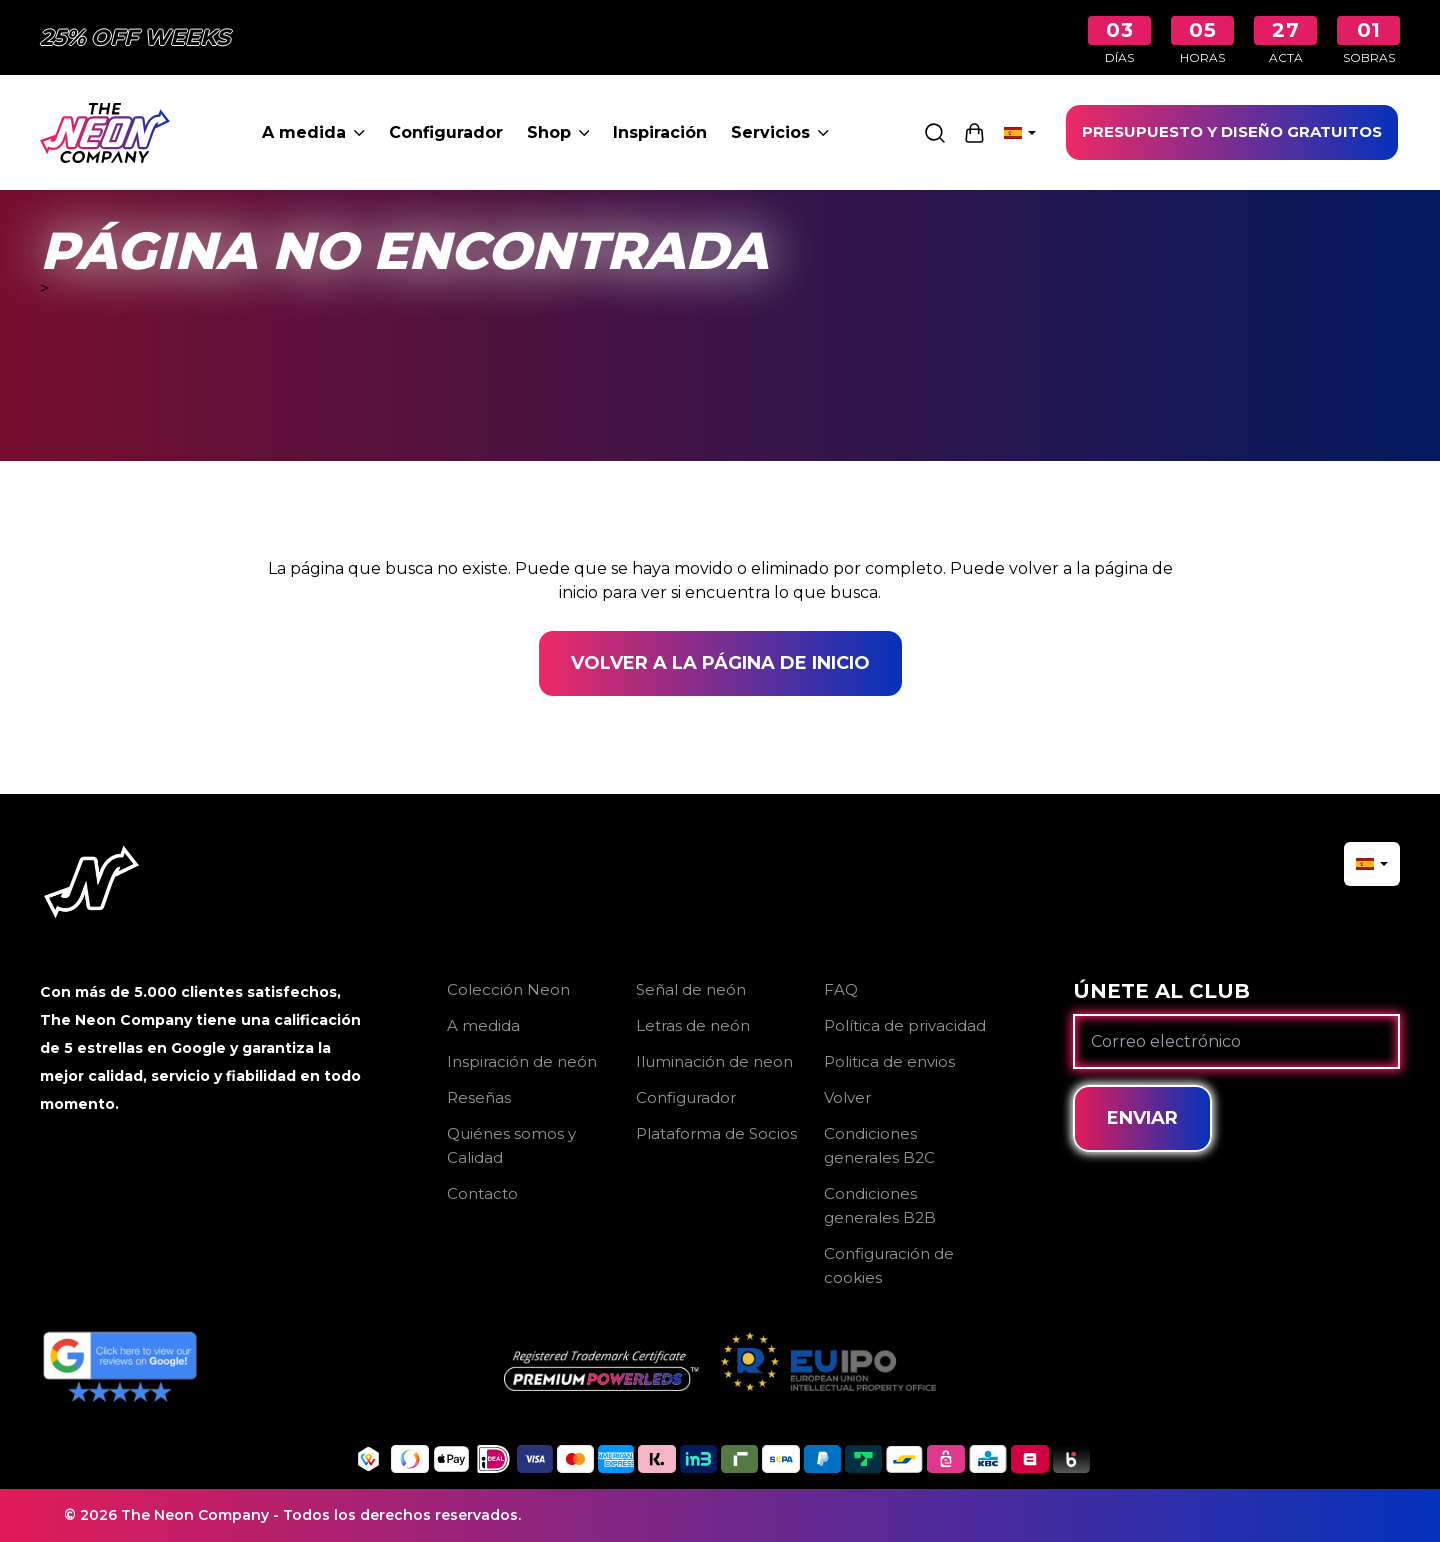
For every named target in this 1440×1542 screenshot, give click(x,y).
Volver (847, 1097)
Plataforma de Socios (716, 1133)
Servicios (780, 132)
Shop (558, 132)
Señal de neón (691, 989)
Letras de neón (693, 1025)
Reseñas (479, 1097)
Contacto (482, 1193)
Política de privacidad (905, 1025)
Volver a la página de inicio (720, 663)
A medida (313, 132)
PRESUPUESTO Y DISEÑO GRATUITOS (1232, 131)
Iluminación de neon (714, 1061)
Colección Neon (508, 989)
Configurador (446, 132)
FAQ (841, 989)
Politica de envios (889, 1061)
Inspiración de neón (522, 1061)
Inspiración (660, 132)
